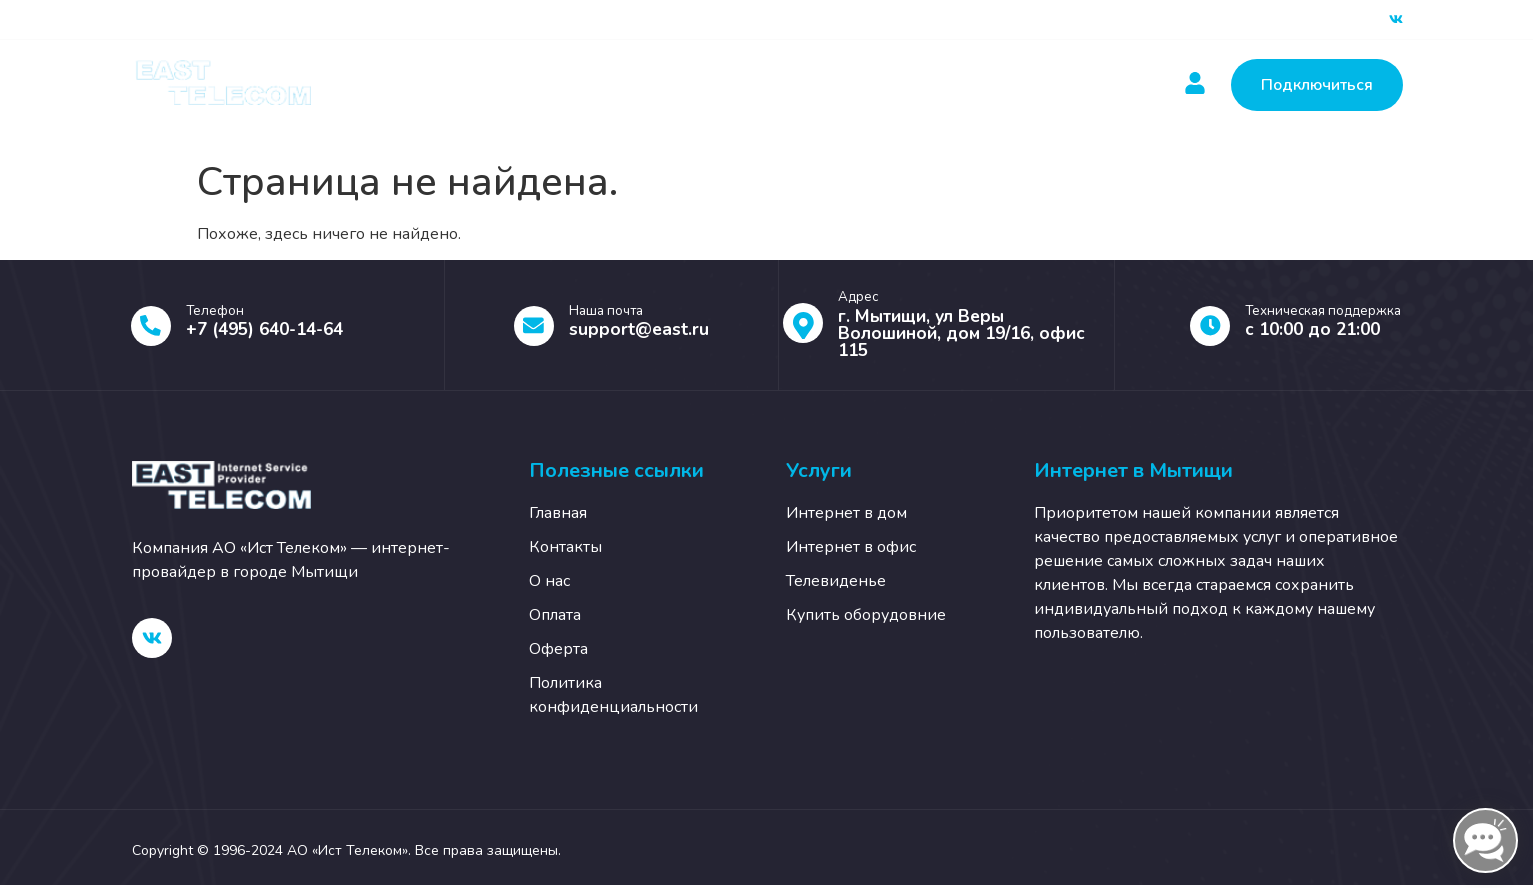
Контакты (906, 85)
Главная (442, 85)
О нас (1011, 85)
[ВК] (1396, 20)
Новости (791, 85)
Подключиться (1317, 85)
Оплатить (676, 85)
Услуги (556, 85)
